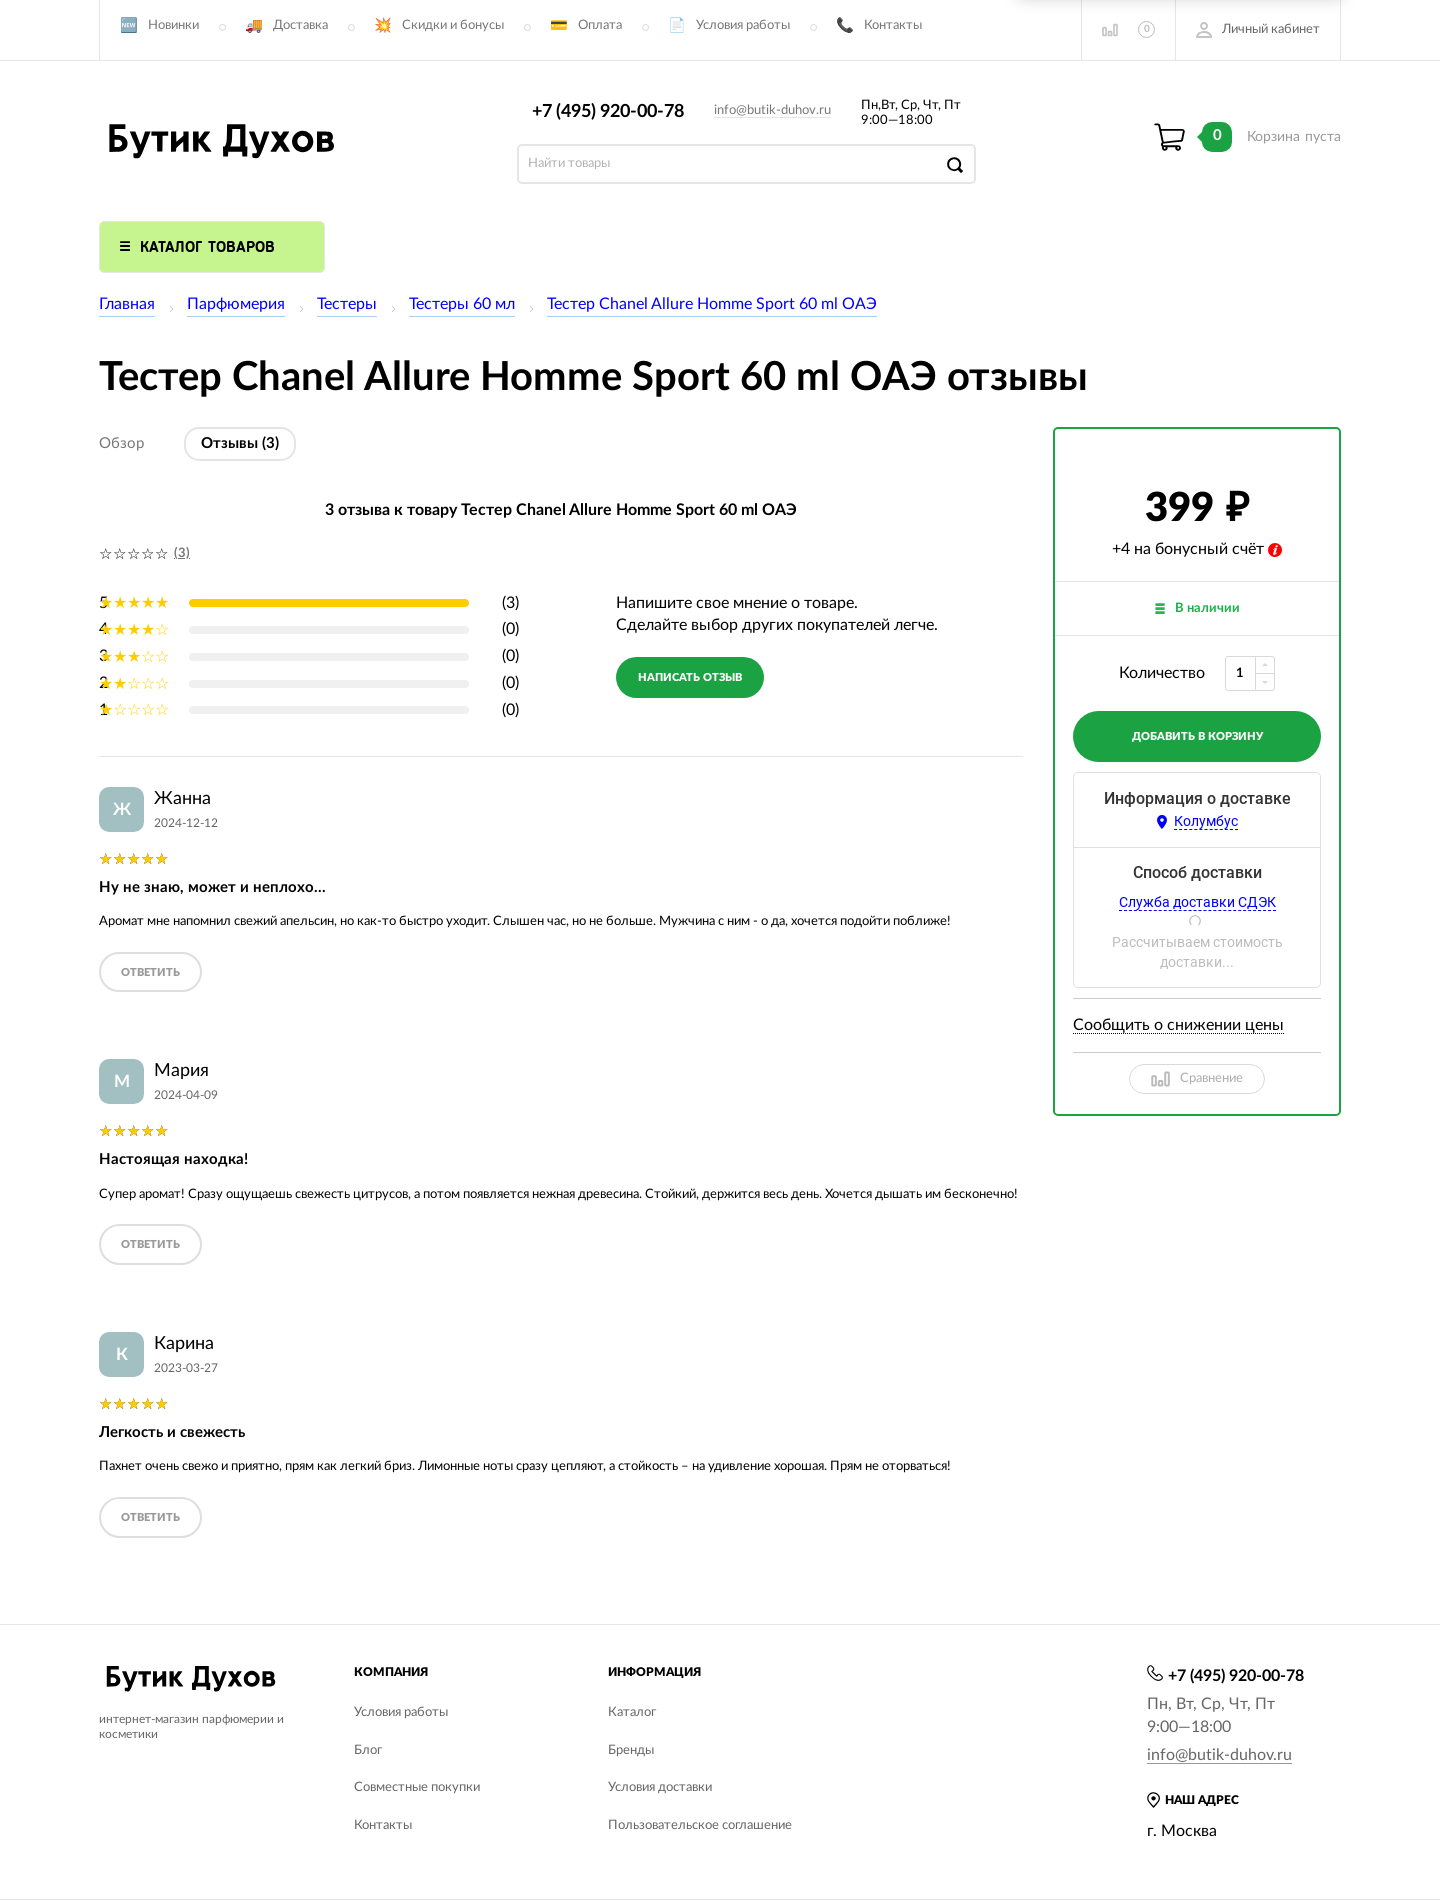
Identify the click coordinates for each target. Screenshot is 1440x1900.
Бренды (631, 1750)
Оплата (600, 25)
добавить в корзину (1197, 736)
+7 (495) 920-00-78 (608, 112)
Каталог (632, 1712)
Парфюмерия (236, 304)
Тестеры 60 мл (462, 304)
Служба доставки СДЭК (1197, 902)
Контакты (893, 25)
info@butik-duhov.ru (772, 110)
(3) (182, 553)
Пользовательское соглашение (700, 1825)
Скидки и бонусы (453, 25)
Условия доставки (660, 1787)
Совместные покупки (417, 1787)
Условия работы (743, 25)
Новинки (173, 25)
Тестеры (347, 304)
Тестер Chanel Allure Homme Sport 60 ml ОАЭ (712, 304)
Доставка (300, 25)
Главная (127, 304)
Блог (368, 1750)
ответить (150, 972)
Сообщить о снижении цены (1178, 1025)
